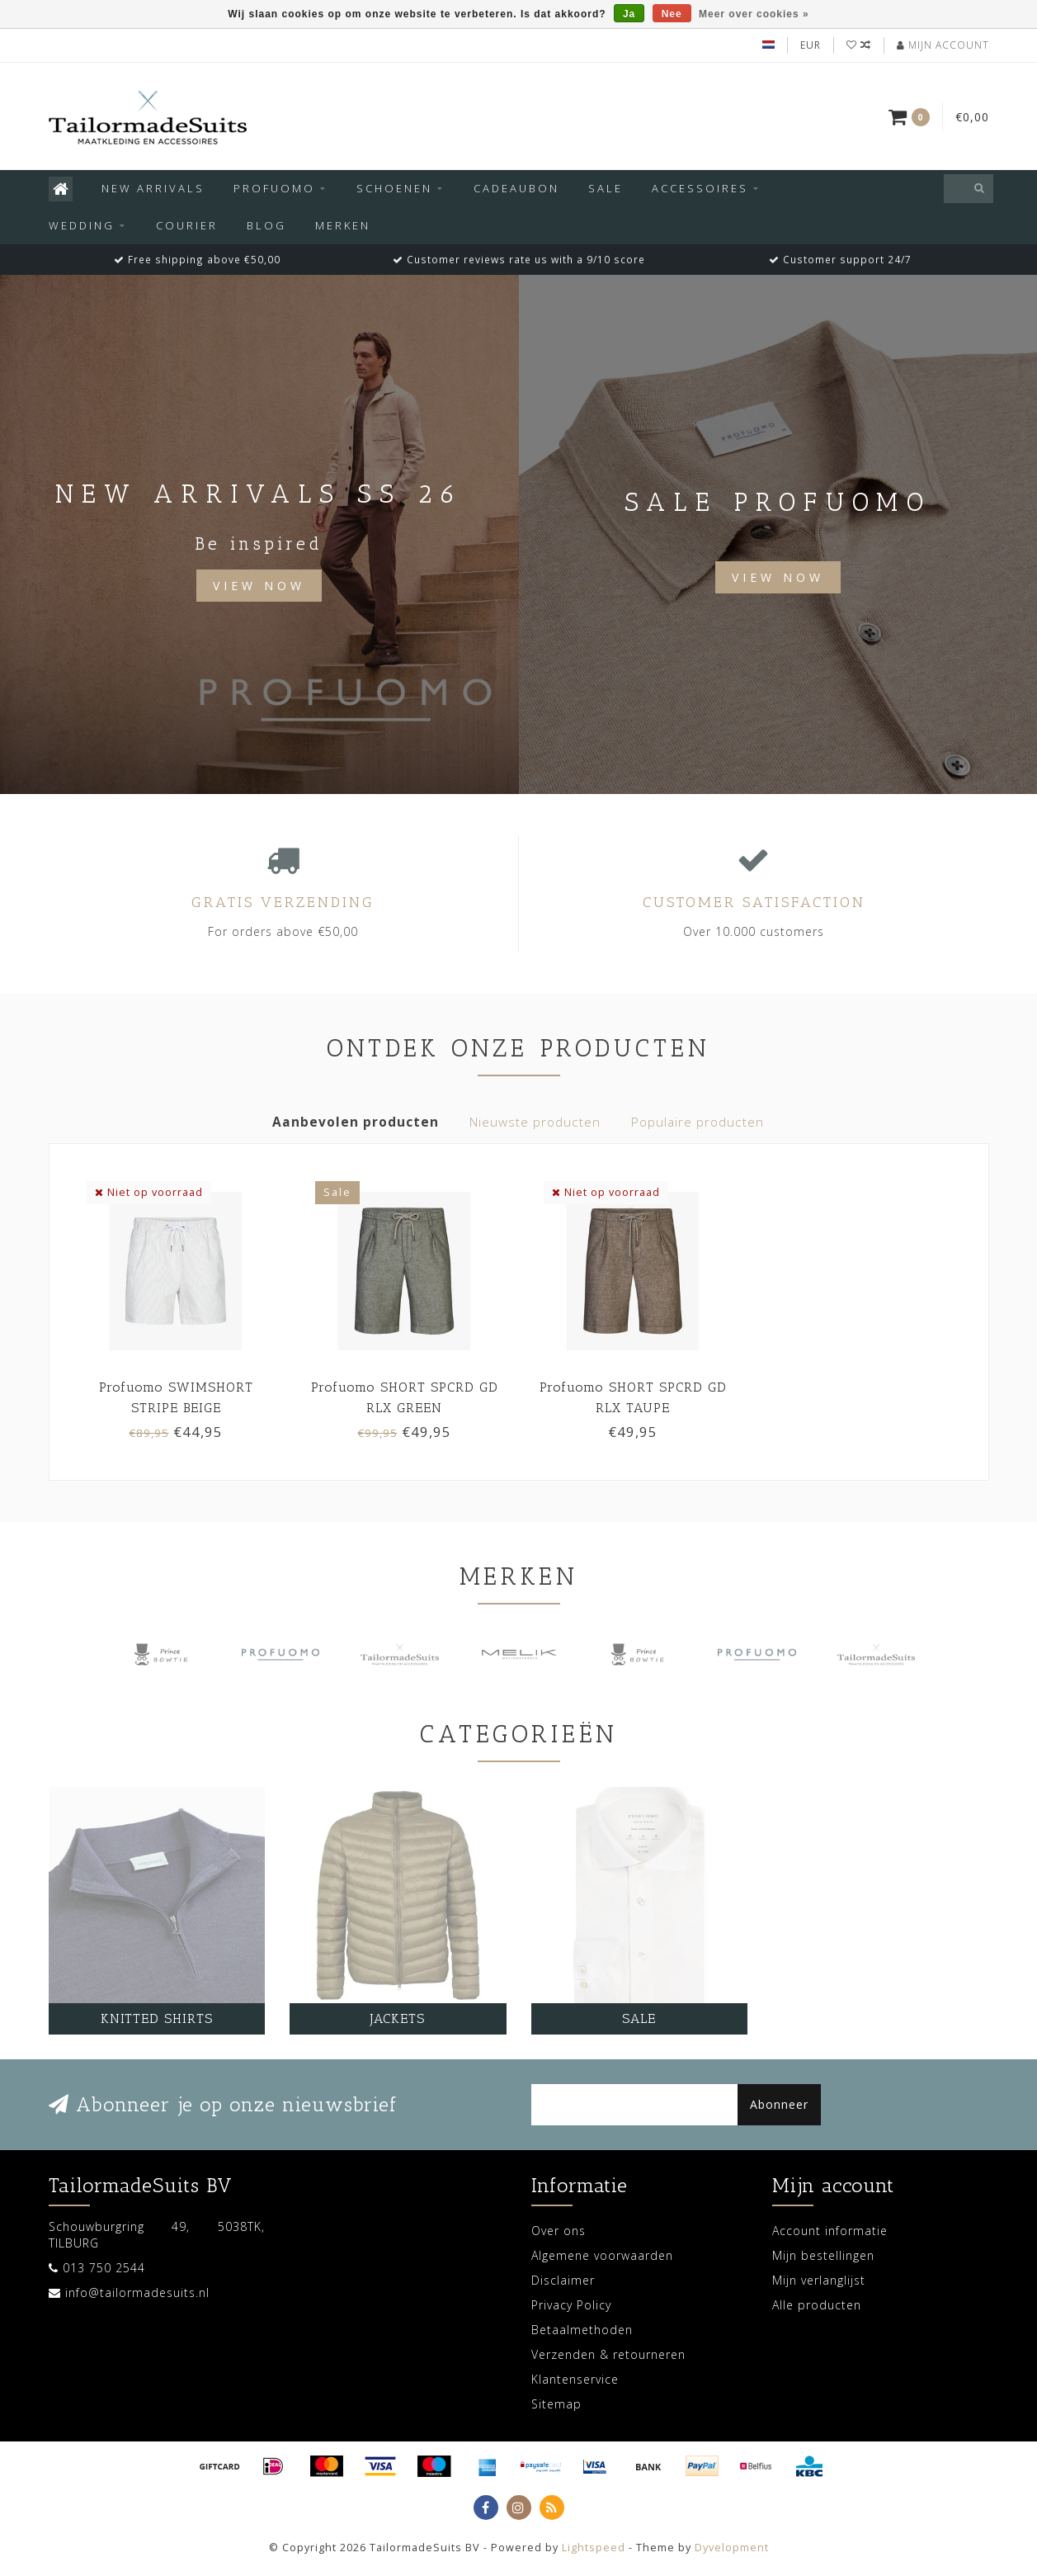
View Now (259, 585)
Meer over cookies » (754, 14)
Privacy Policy (571, 2305)
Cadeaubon (516, 188)
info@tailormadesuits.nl (137, 2292)
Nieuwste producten (535, 1122)
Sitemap (556, 2404)
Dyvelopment (732, 2548)
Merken (342, 225)
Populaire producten (697, 1122)
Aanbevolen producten (355, 1122)
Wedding (82, 225)
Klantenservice (575, 2379)
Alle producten (816, 2305)
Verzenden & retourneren (608, 2354)
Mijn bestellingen (823, 2255)
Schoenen (394, 188)
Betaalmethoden (582, 2329)
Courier (187, 225)
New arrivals (153, 188)
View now (778, 577)
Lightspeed (593, 2548)
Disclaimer (563, 2280)
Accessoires (700, 188)
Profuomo (274, 188)
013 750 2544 (104, 2268)
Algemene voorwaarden (602, 2255)
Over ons (558, 2230)
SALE (605, 188)
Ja (629, 14)
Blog (266, 225)
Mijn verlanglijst (818, 2280)
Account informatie (830, 2230)
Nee (672, 14)
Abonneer (779, 2104)
